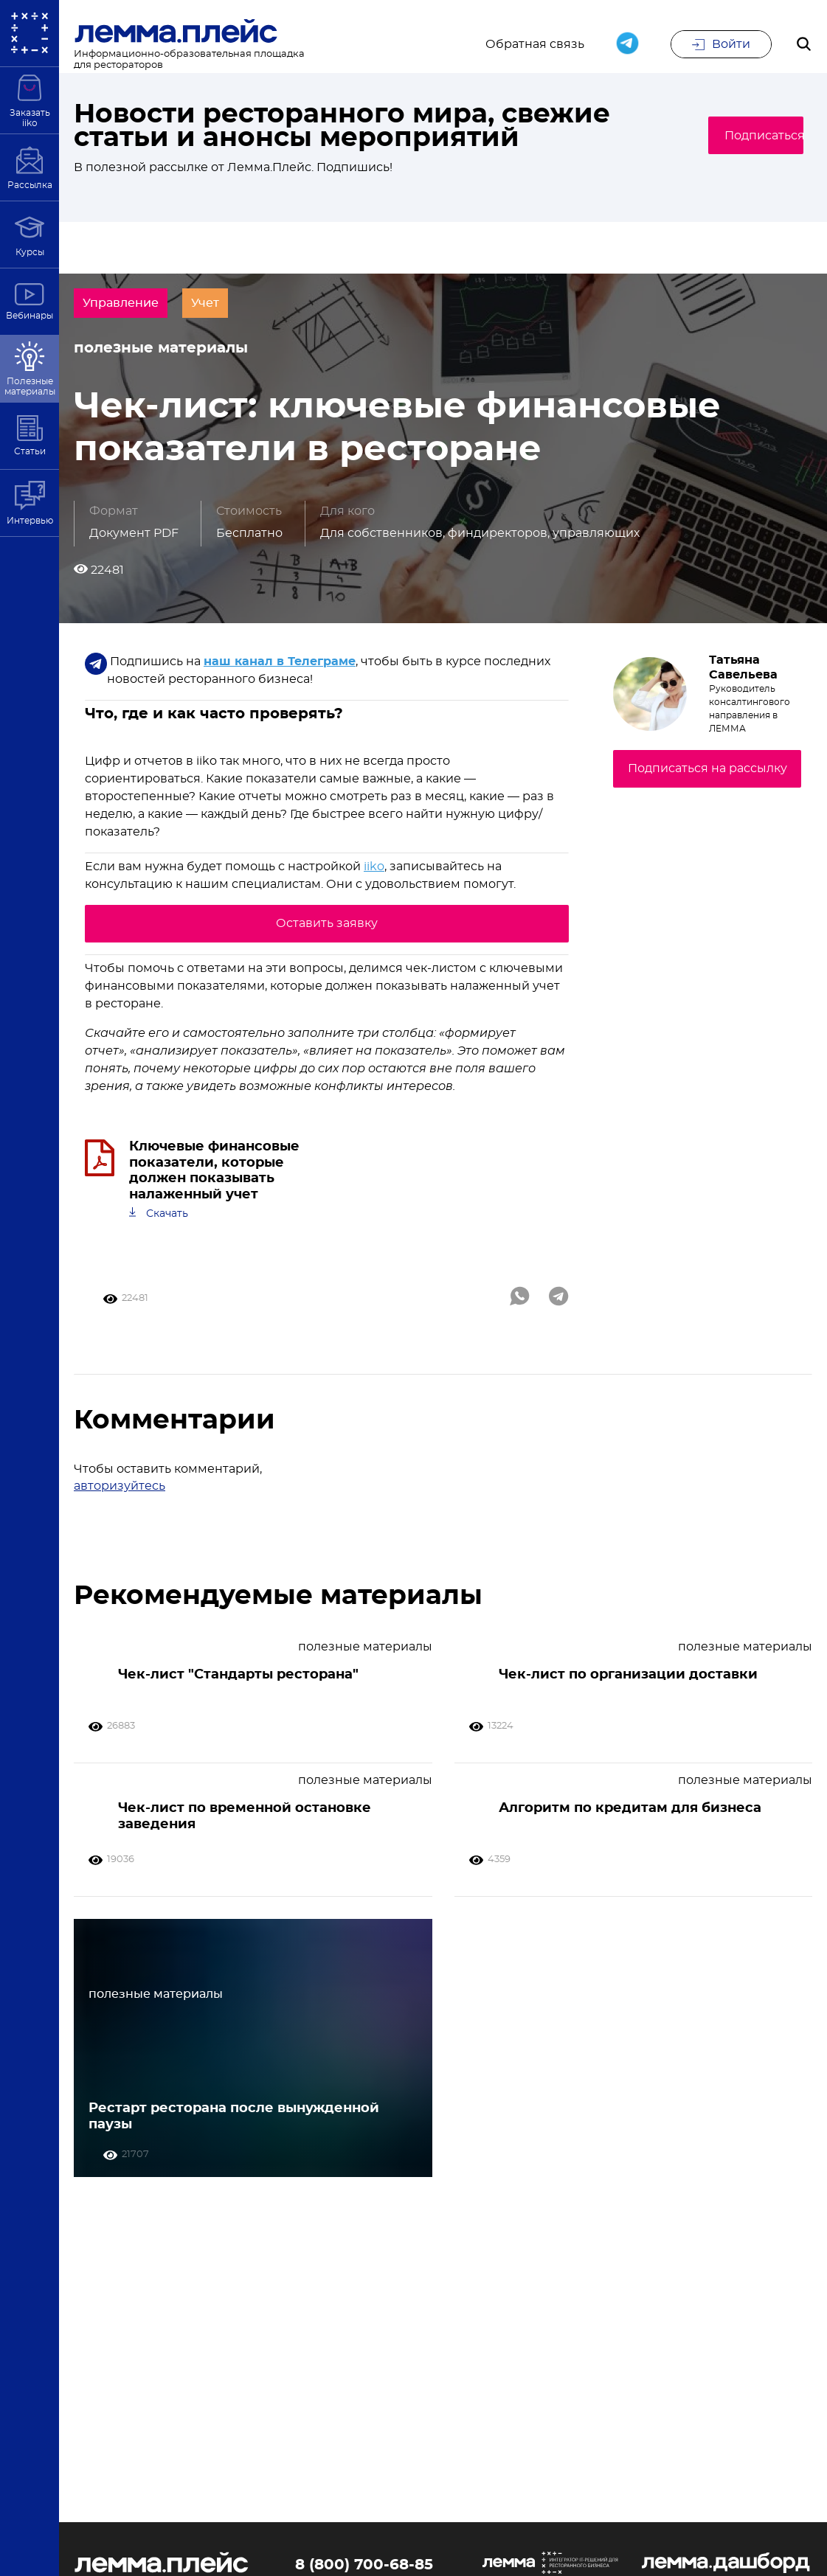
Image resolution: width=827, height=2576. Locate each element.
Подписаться (742, 136)
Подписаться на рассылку (707, 786)
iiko (374, 885)
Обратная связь (534, 46)
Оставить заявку (327, 941)
